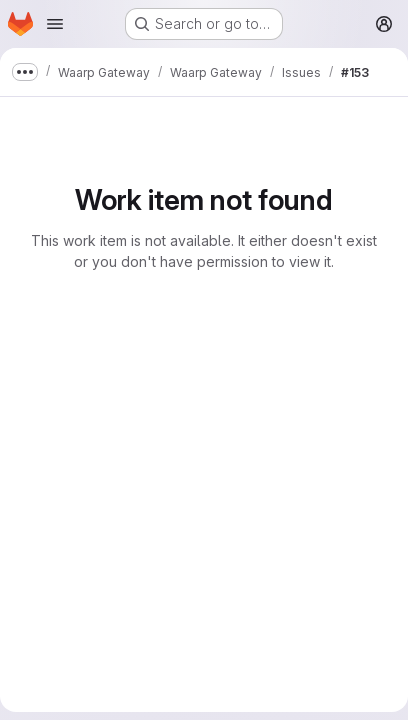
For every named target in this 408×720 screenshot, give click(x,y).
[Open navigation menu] (55, 24)
